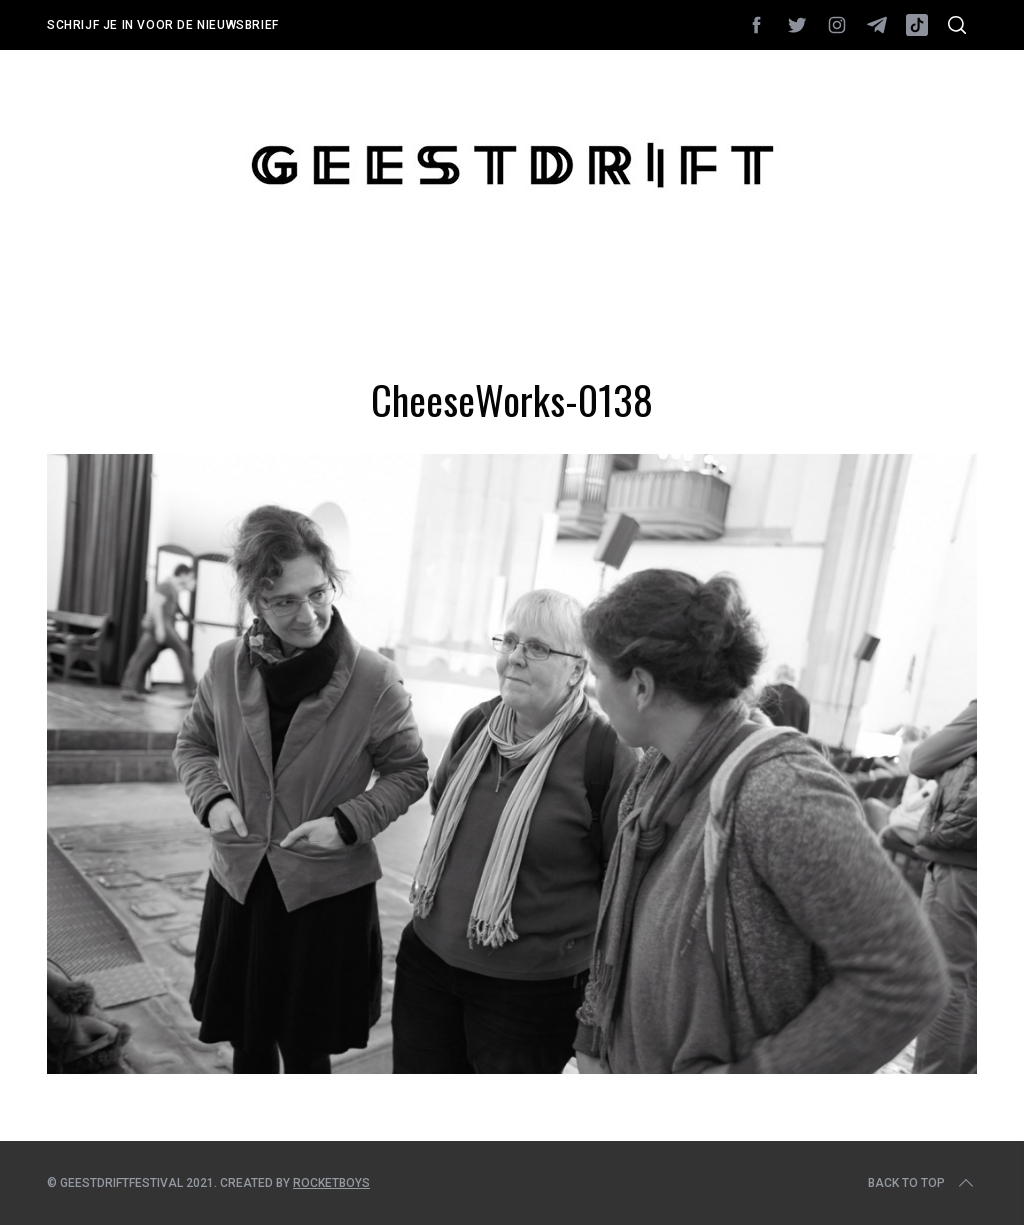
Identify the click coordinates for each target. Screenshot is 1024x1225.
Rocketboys (331, 1183)
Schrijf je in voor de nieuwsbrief (163, 25)
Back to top (922, 1183)
